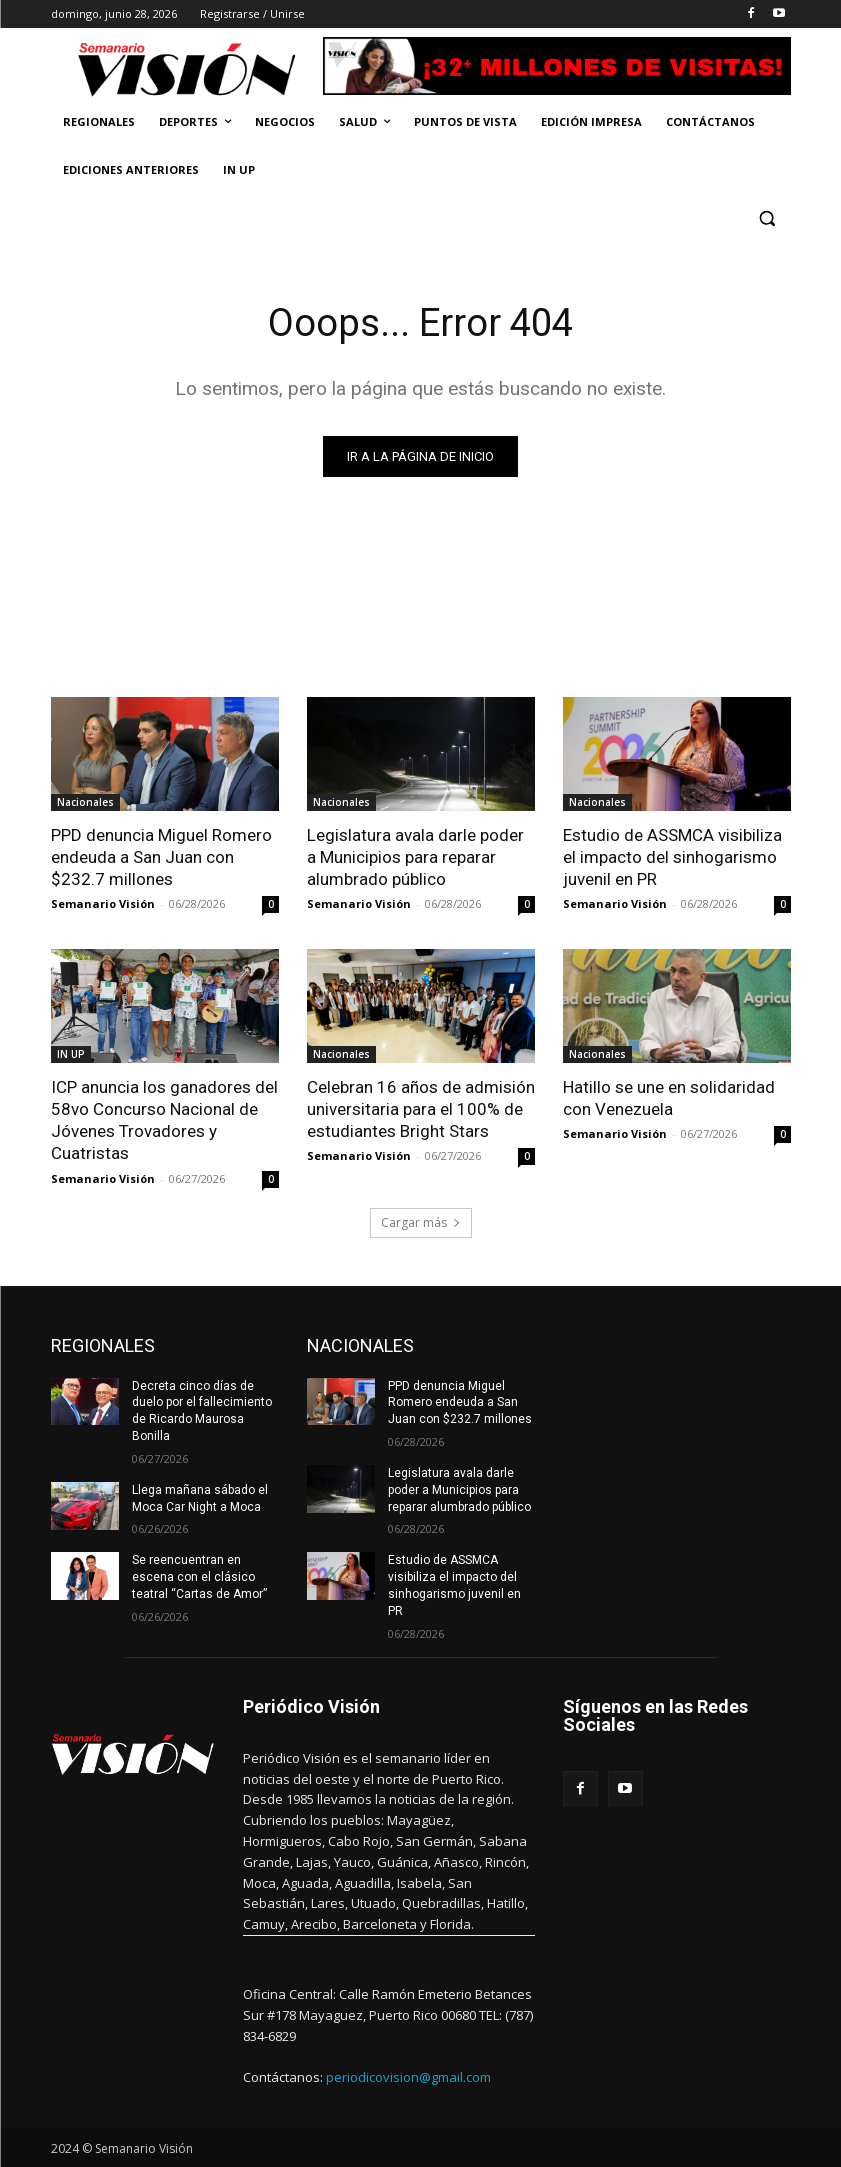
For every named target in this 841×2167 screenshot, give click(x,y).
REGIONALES (103, 1345)
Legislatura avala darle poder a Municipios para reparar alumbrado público (415, 857)
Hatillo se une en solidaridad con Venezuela (669, 1098)
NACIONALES (360, 1345)
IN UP (71, 1054)
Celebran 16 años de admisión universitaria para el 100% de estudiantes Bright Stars (421, 1109)
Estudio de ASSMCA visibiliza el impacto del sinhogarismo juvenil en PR (672, 857)
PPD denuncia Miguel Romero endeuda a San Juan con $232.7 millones (161, 857)
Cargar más (421, 1222)
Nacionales (85, 802)
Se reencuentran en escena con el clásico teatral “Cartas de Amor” (199, 1577)
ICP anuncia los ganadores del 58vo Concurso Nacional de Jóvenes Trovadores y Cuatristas (164, 1120)
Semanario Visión (103, 903)
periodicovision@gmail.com (408, 2077)
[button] (767, 218)
